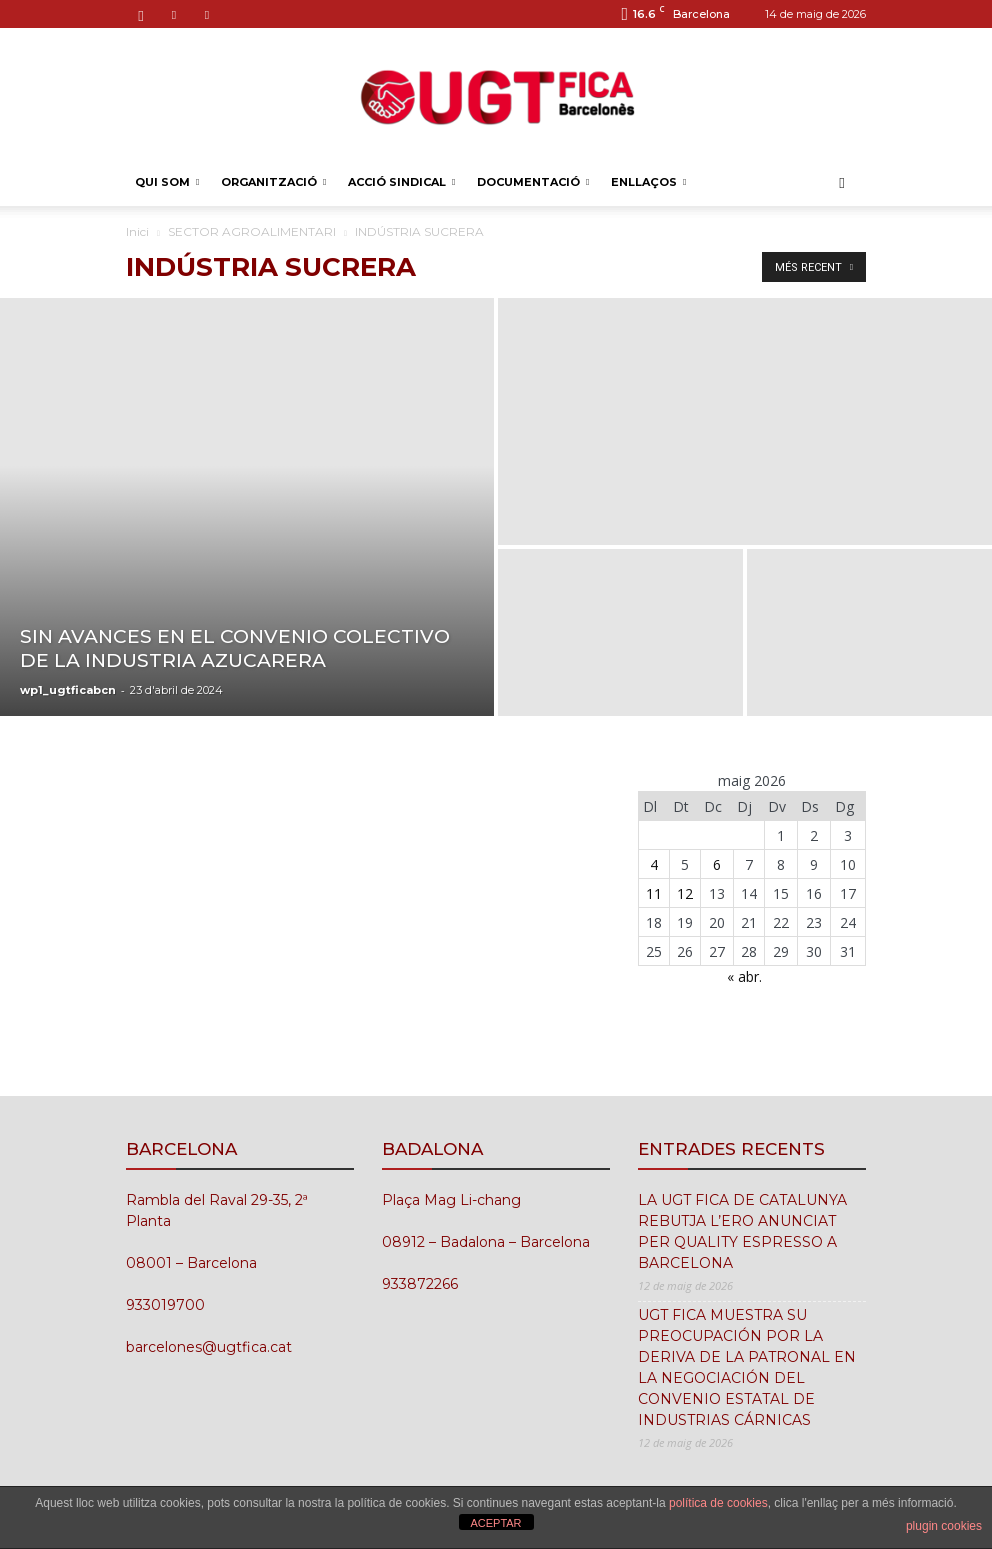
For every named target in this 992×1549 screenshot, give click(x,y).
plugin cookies (944, 1526)
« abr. (744, 976)
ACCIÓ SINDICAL (401, 182)
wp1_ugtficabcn (68, 690)
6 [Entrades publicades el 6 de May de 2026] (717, 864)
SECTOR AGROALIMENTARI (252, 231)
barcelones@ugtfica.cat (209, 1347)
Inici (137, 231)
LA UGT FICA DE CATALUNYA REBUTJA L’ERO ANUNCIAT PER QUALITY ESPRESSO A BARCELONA (742, 1231)
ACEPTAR (495, 1523)
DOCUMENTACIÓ (533, 182)
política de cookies (718, 1503)
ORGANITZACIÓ (273, 182)
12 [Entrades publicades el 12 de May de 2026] (685, 893)
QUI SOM (167, 182)
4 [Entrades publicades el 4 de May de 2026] (654, 864)
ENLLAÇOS (648, 182)
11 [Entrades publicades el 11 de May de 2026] (654, 893)
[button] (842, 182)
